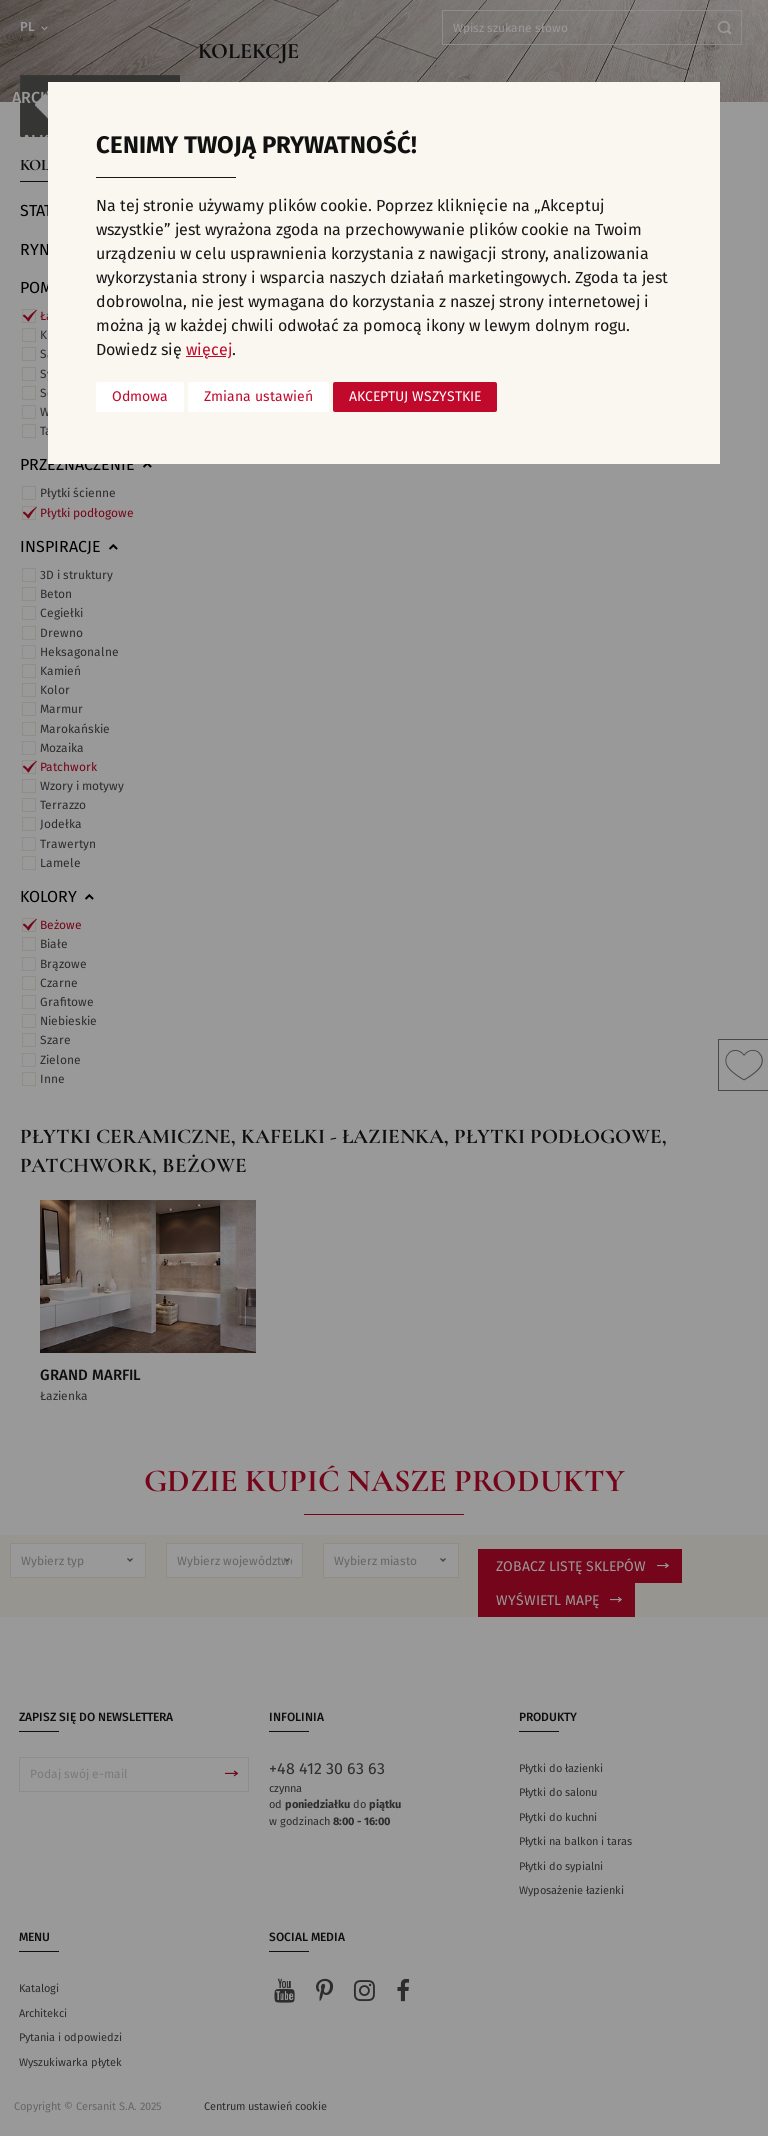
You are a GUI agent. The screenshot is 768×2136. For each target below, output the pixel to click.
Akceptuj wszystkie (415, 397)
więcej (209, 350)
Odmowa (140, 397)
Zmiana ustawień (258, 397)
